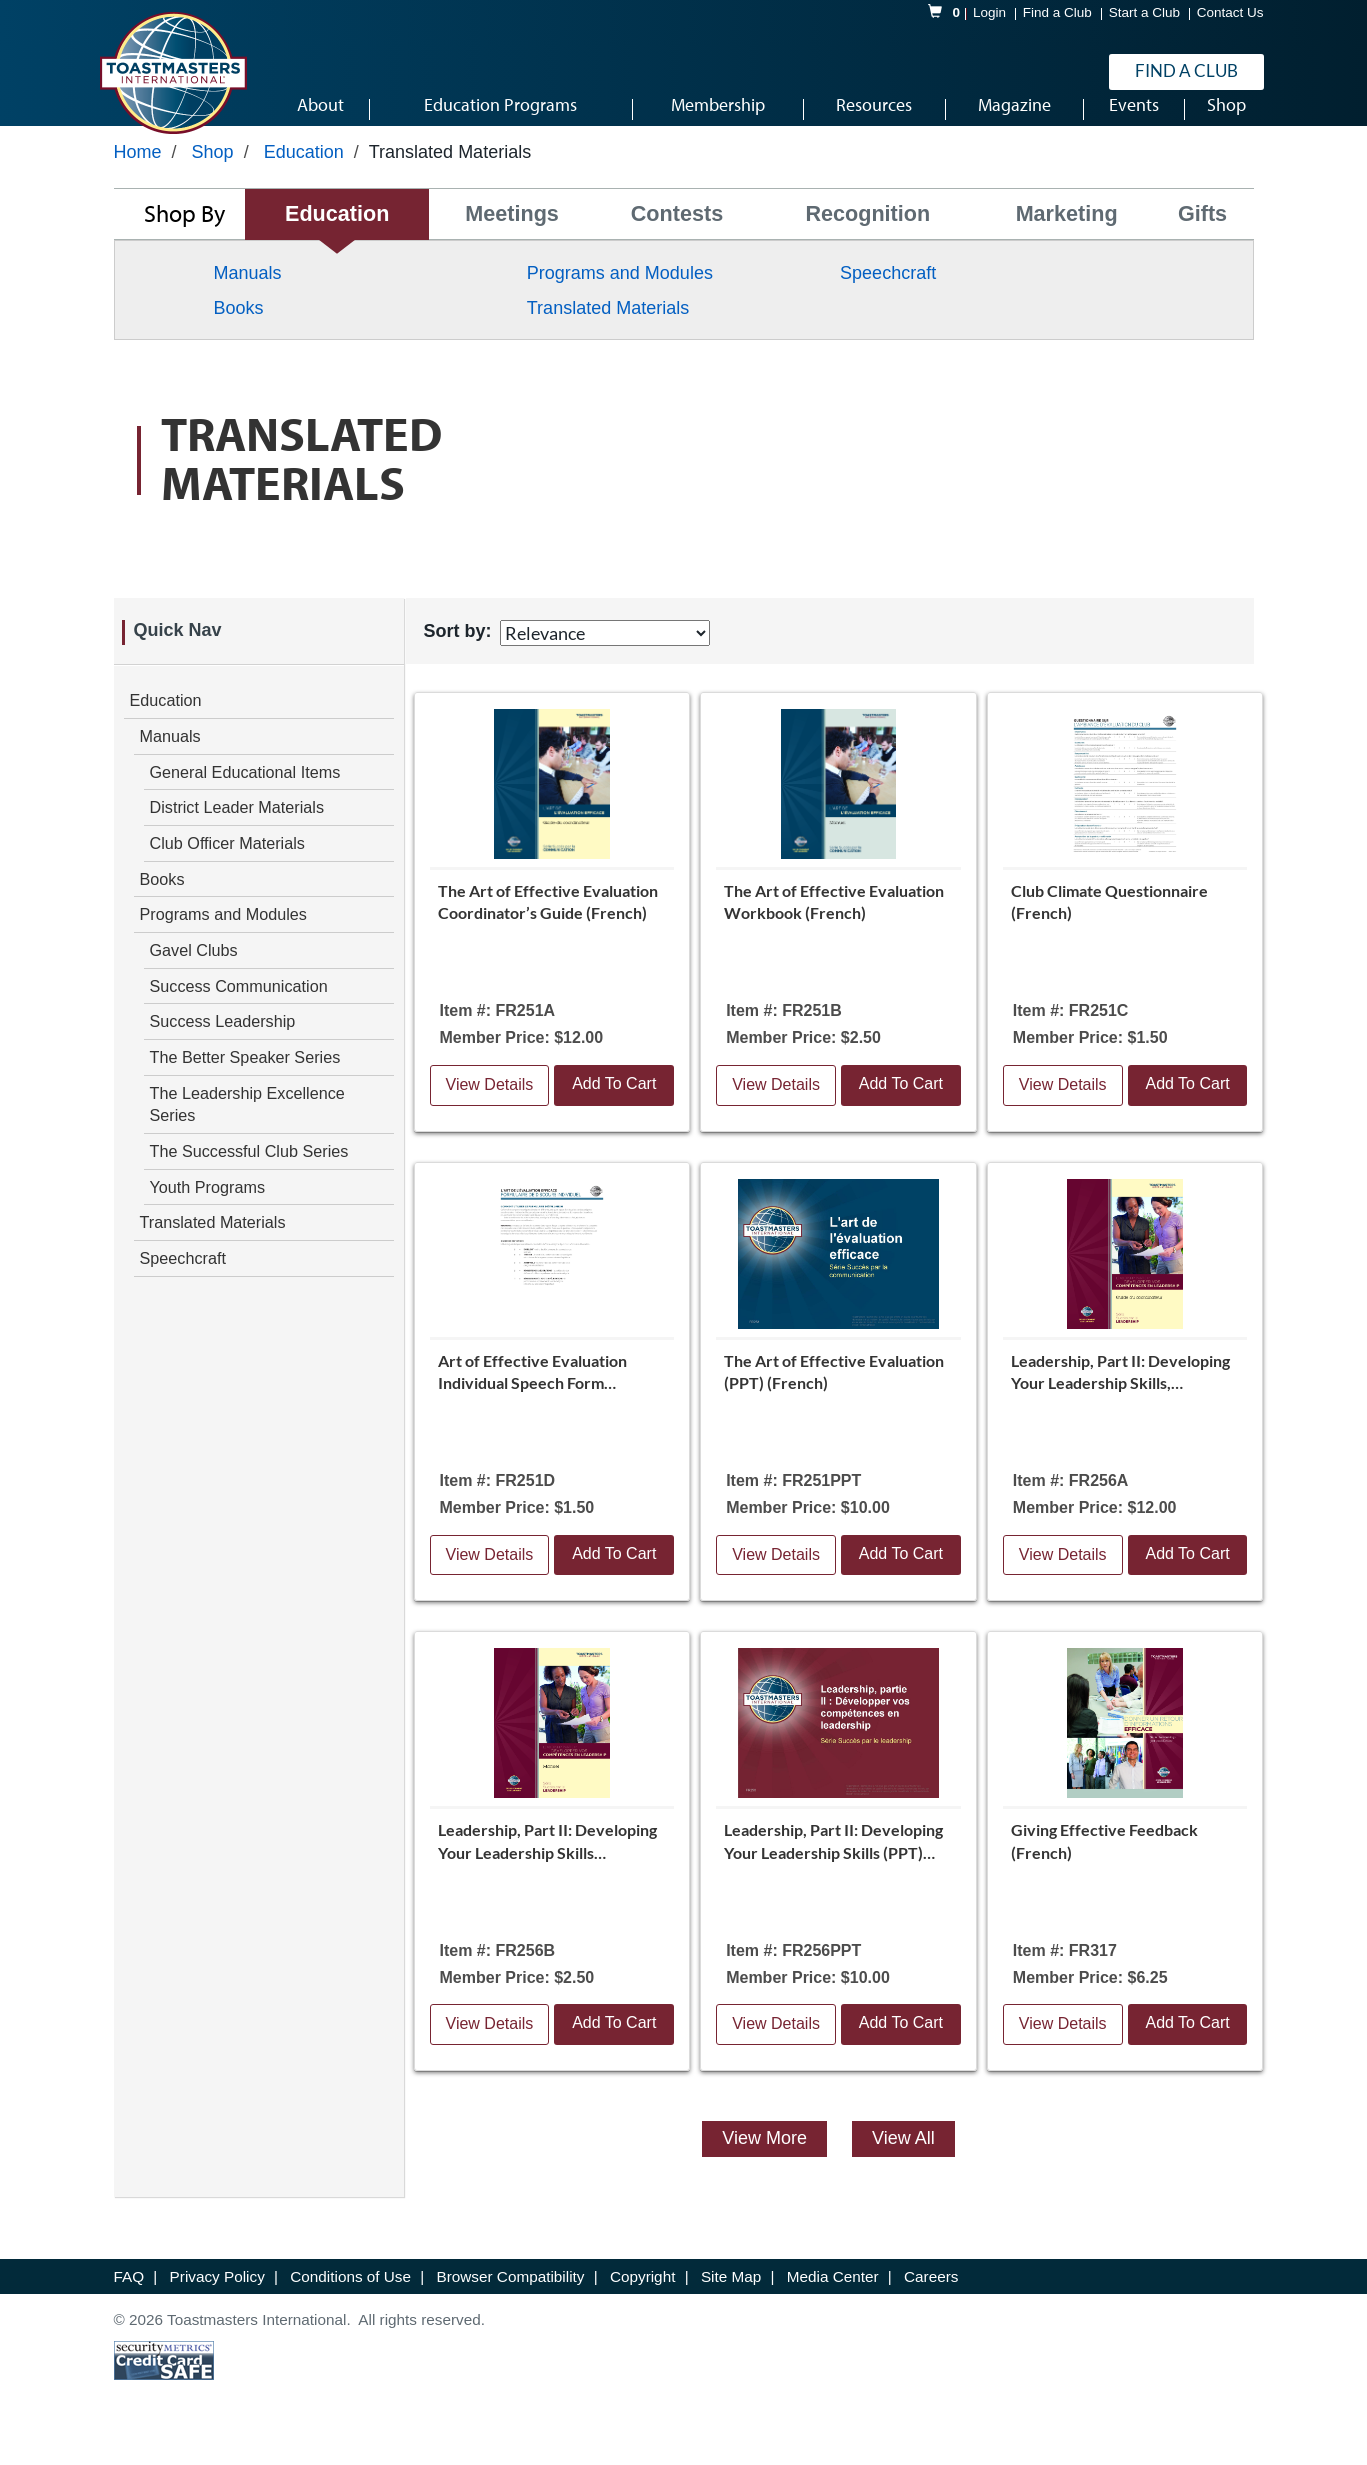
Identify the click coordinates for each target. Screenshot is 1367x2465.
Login (989, 13)
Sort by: (458, 657)
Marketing (1067, 239)
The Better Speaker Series (245, 1082)
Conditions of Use (352, 2301)
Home (138, 177)
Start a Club (1144, 13)
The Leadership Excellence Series (247, 1129)
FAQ (131, 2301)
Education (304, 177)
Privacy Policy (219, 2301)
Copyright (645, 2301)
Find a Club (1057, 13)
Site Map (733, 2301)
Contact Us (1230, 13)
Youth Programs (207, 1212)
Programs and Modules (620, 298)
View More (764, 2163)
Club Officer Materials (227, 868)
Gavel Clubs (194, 975)
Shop (213, 177)
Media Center (835, 2301)
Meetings (512, 239)
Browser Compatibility (513, 2301)
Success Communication (239, 1011)
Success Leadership (223, 1046)
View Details (490, 1109)
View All (903, 2163)
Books (239, 334)
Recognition (867, 239)
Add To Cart (614, 1108)
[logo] (173, 74)
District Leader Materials (237, 832)
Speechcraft (888, 298)
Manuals (248, 298)
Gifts (1202, 239)
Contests (677, 239)
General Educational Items (245, 797)
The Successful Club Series (249, 1176)
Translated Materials (608, 334)
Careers (931, 2301)
